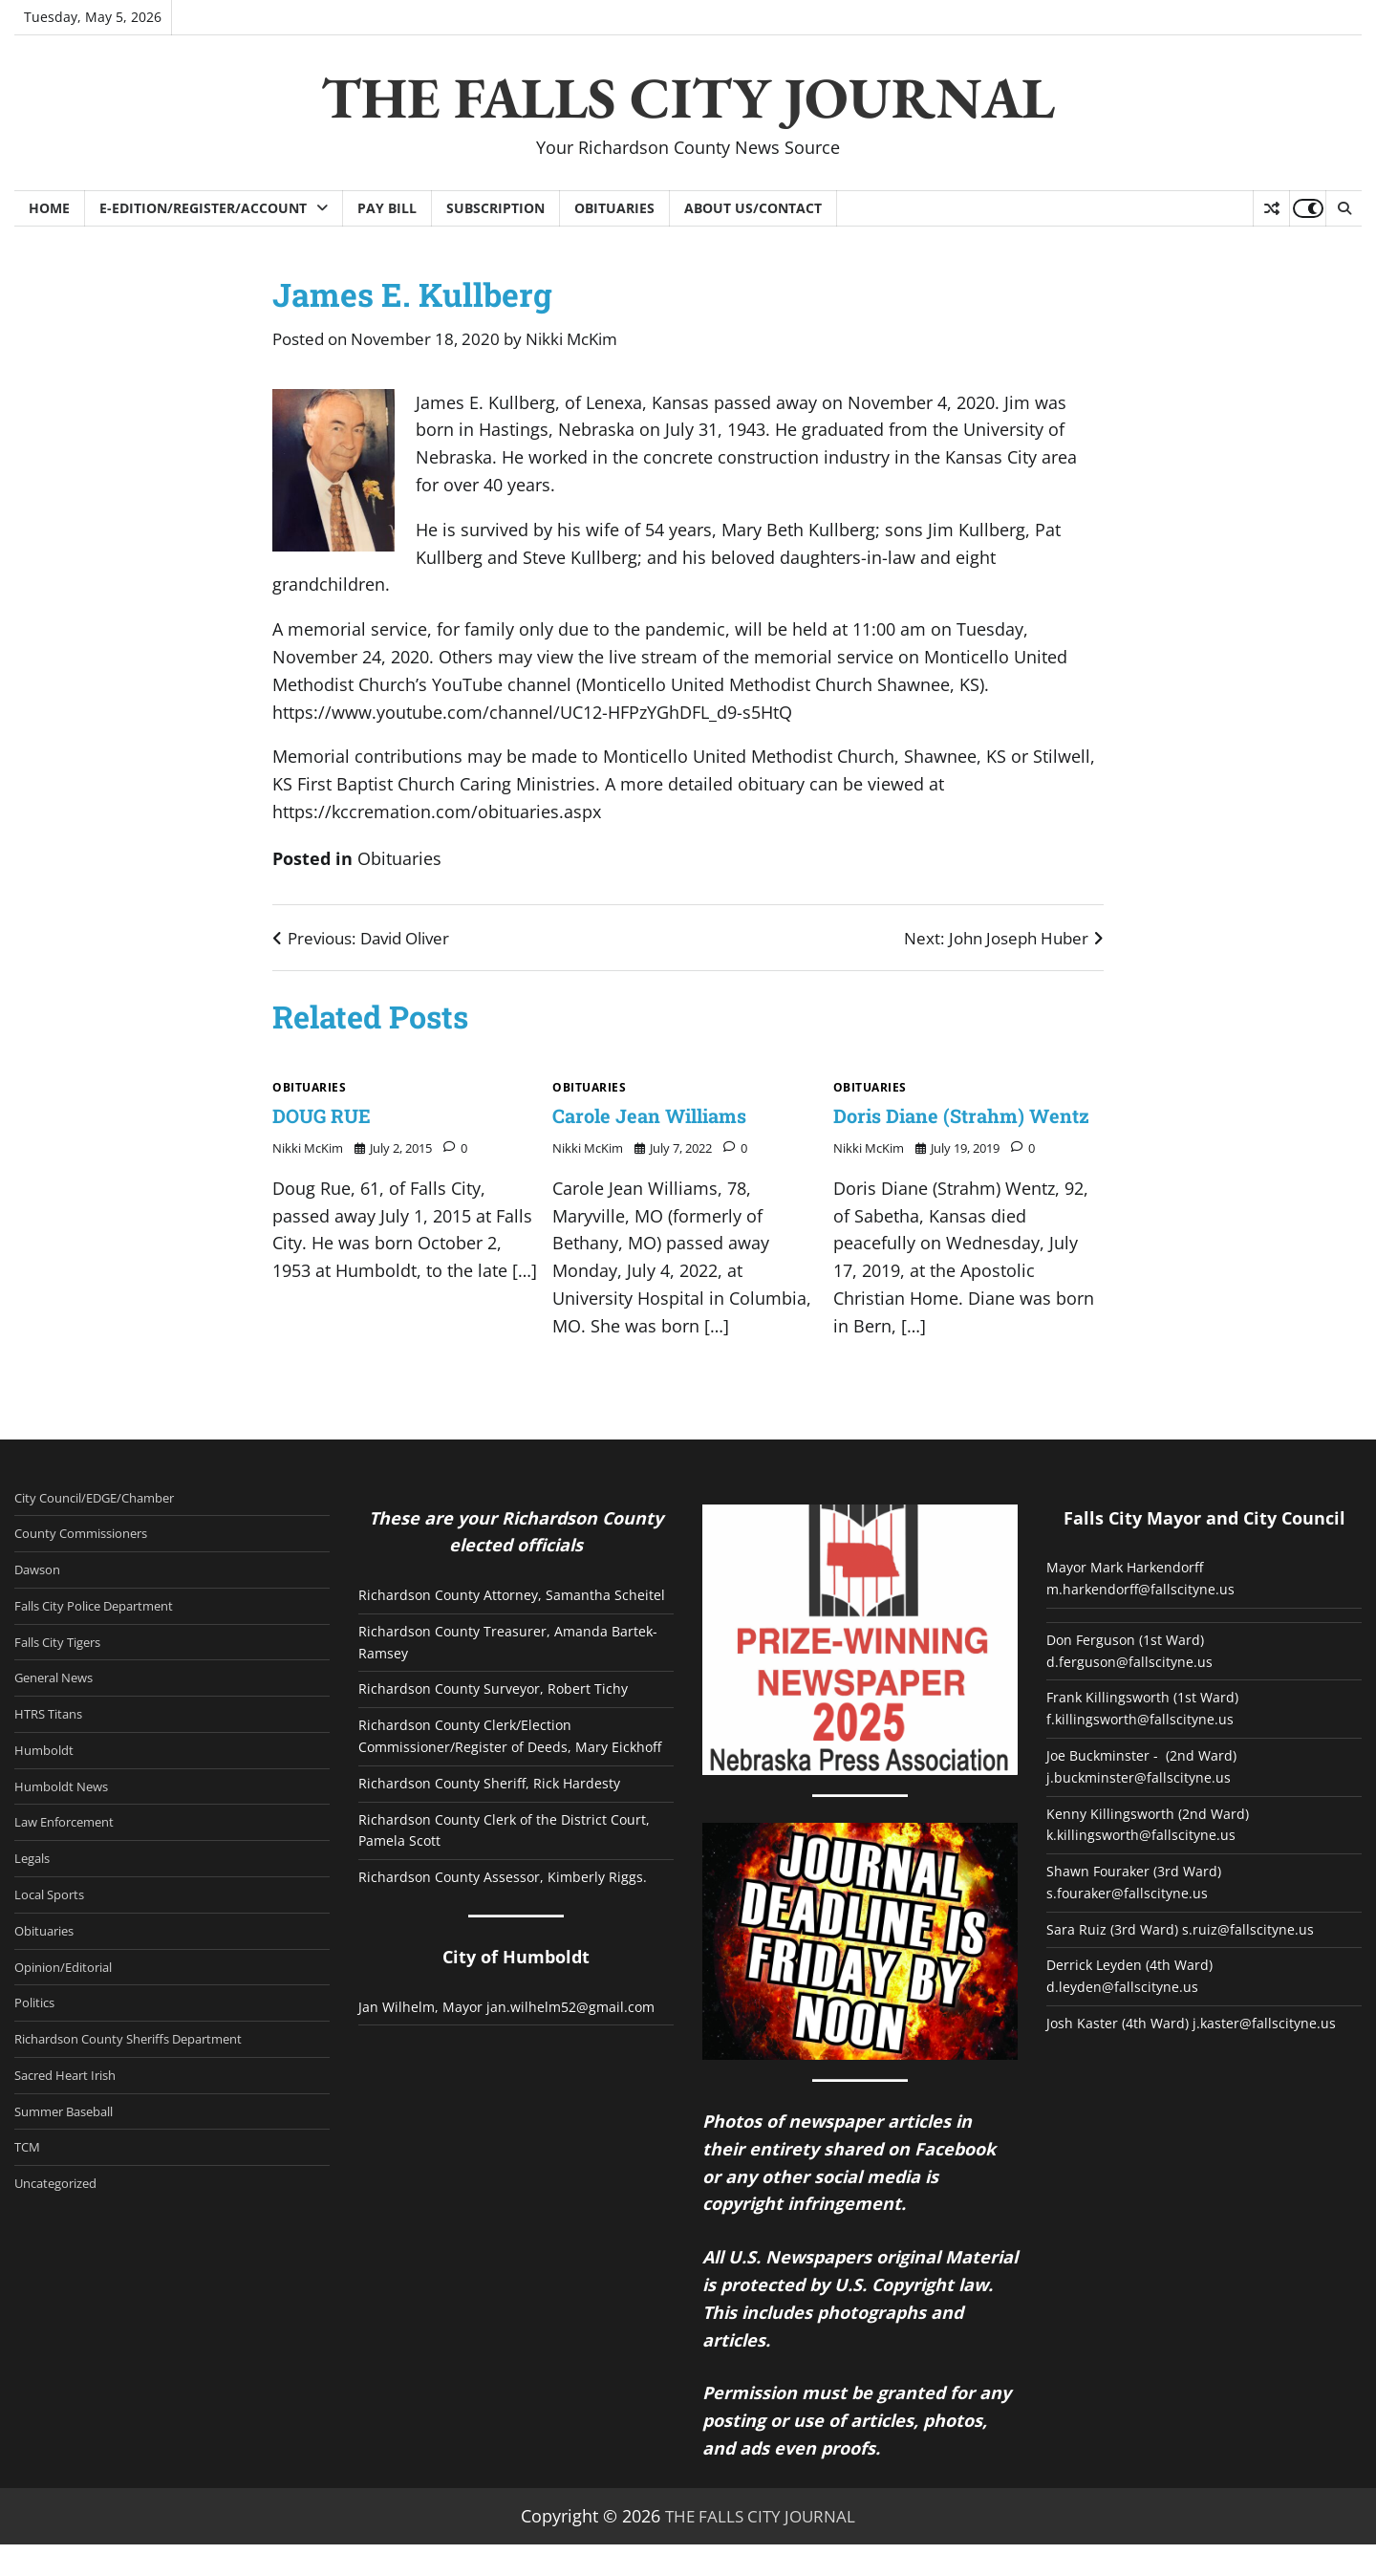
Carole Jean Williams (664, 1116)
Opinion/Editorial (71, 2013)
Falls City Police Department (106, 1641)
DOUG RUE (328, 1116)
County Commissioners (90, 1566)
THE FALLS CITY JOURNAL (688, 97)
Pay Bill (387, 208)
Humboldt (47, 1789)
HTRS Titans (53, 1752)
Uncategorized (61, 2235)
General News (60, 1714)
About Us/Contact (753, 208)
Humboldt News (67, 1826)
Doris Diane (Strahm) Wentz (943, 1130)
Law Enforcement (71, 1863)
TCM (28, 2198)
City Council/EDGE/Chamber (107, 1529)
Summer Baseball (72, 2162)
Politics (37, 2050)
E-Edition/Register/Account (203, 208)
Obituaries (614, 208)
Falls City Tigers (65, 1678)
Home (49, 208)
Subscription (495, 208)
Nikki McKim (571, 339)
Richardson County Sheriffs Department (144, 2087)
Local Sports (54, 1938)
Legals (34, 1901)
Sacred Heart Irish (72, 2124)
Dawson (41, 1603)
